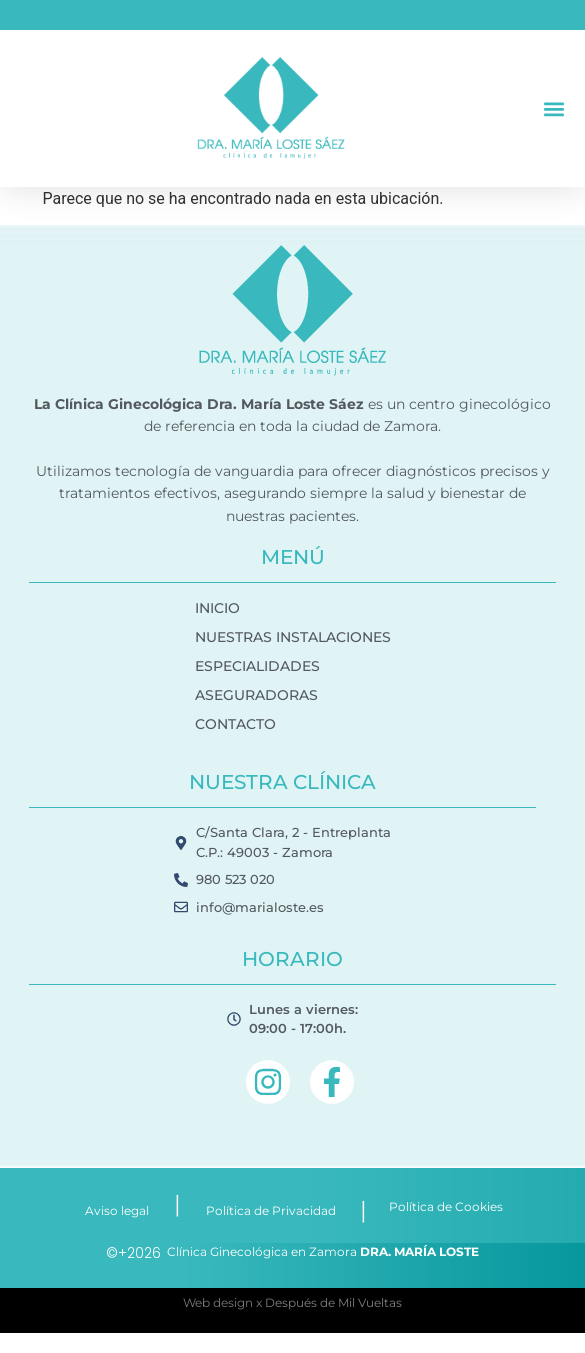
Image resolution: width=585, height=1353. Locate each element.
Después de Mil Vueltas (333, 1302)
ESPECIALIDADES (257, 666)
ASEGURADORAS (256, 695)
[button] (553, 108)
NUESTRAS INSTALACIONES (293, 637)
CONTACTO (235, 724)
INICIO (217, 608)
